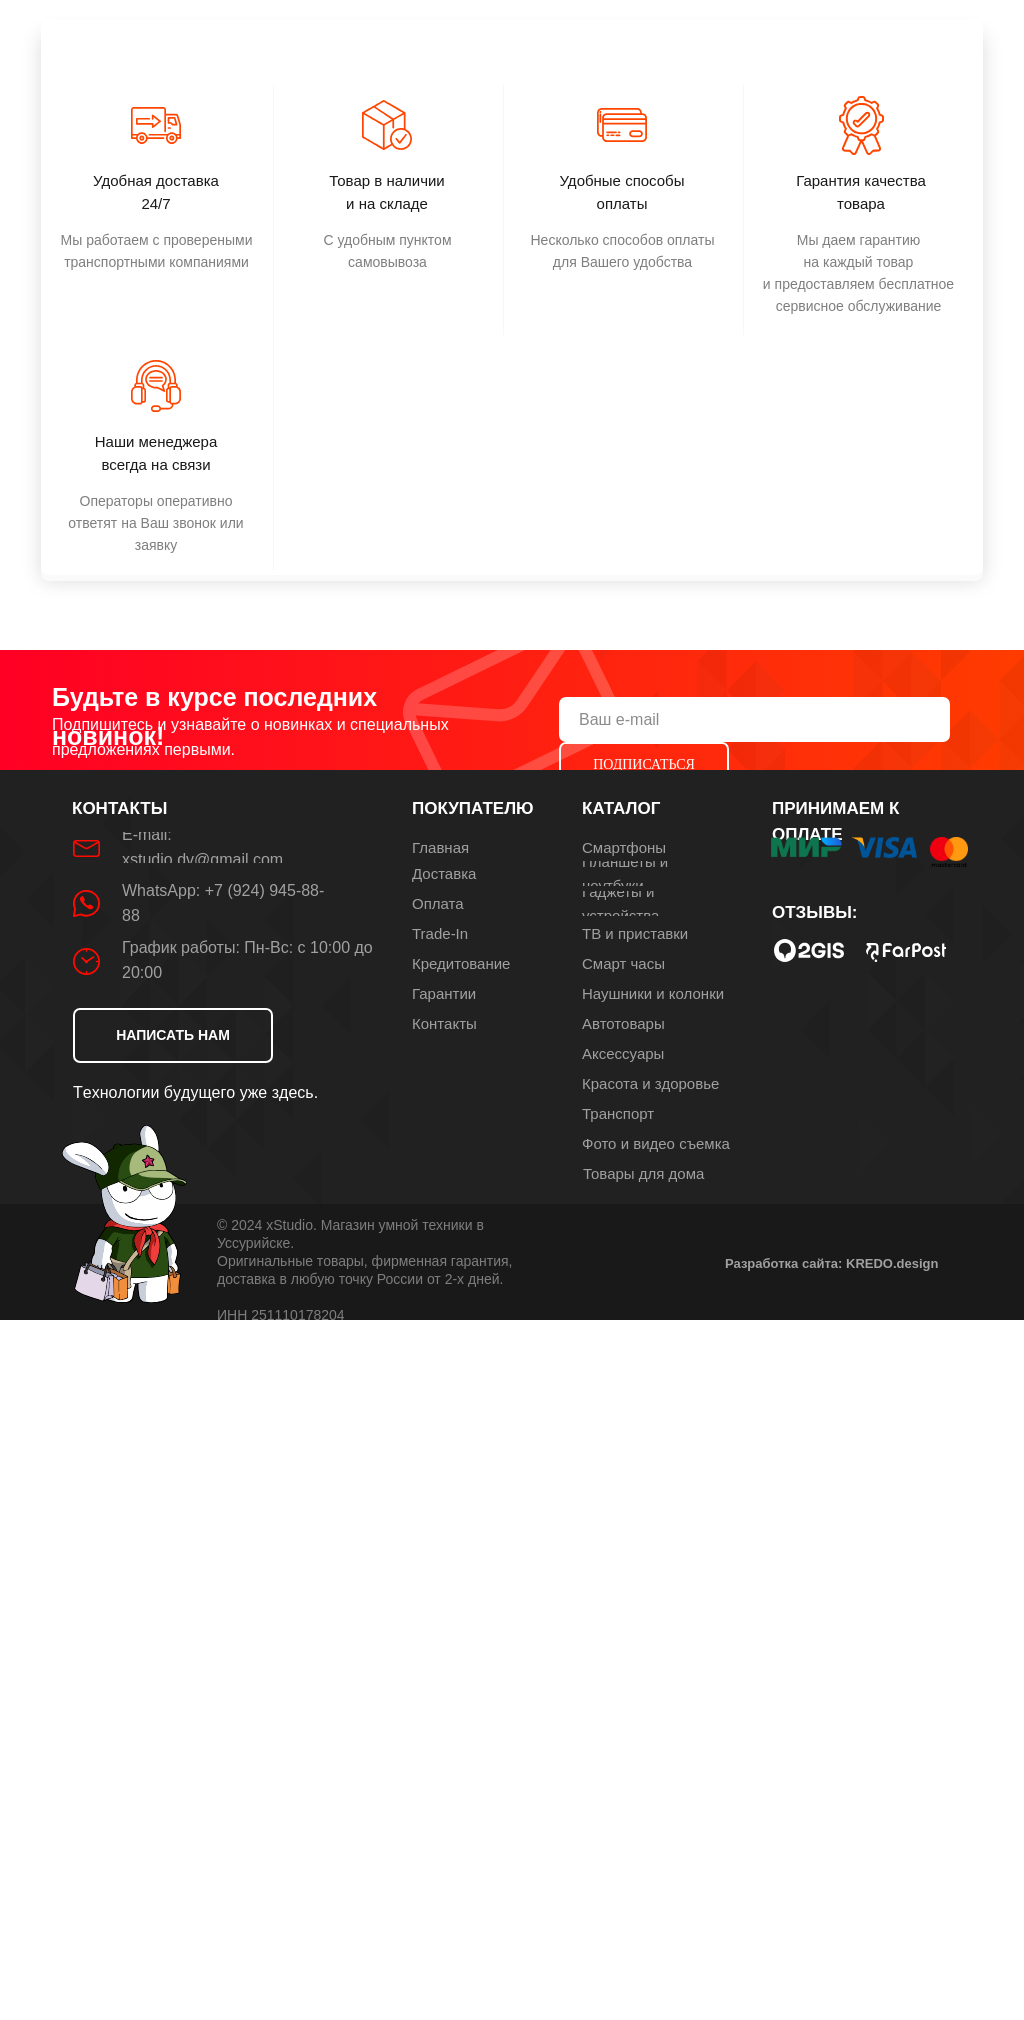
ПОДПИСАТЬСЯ (644, 764)
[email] (754, 719)
